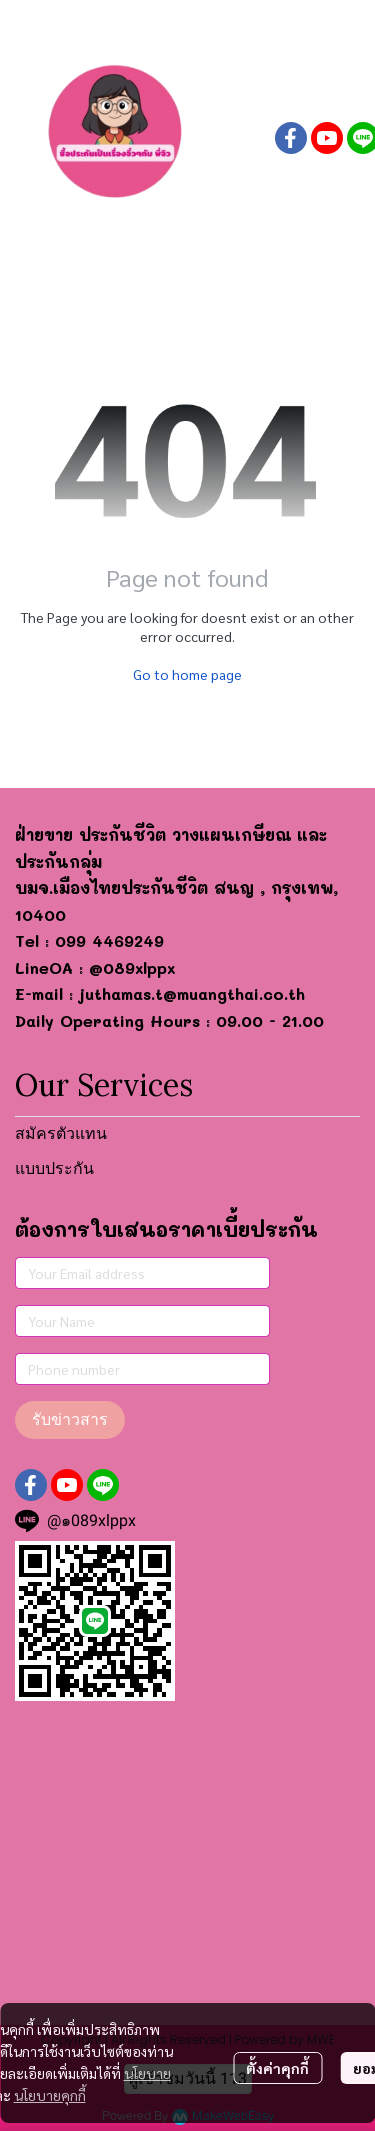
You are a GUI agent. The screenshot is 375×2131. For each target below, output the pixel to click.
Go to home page (187, 674)
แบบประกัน (54, 1168)
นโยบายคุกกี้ (50, 2095)
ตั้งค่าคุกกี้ (277, 2068)
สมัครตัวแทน (61, 1133)
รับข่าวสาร (70, 1419)
